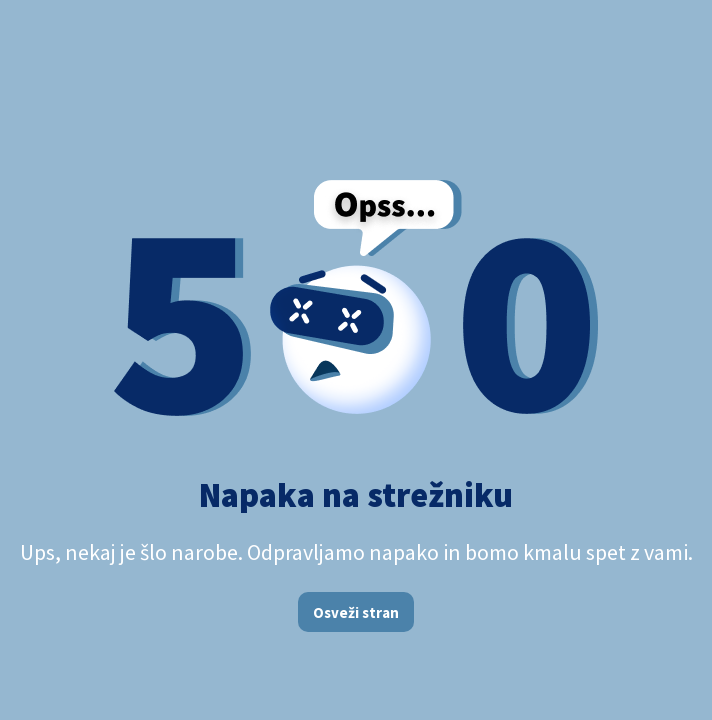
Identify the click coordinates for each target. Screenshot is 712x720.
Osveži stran (356, 612)
